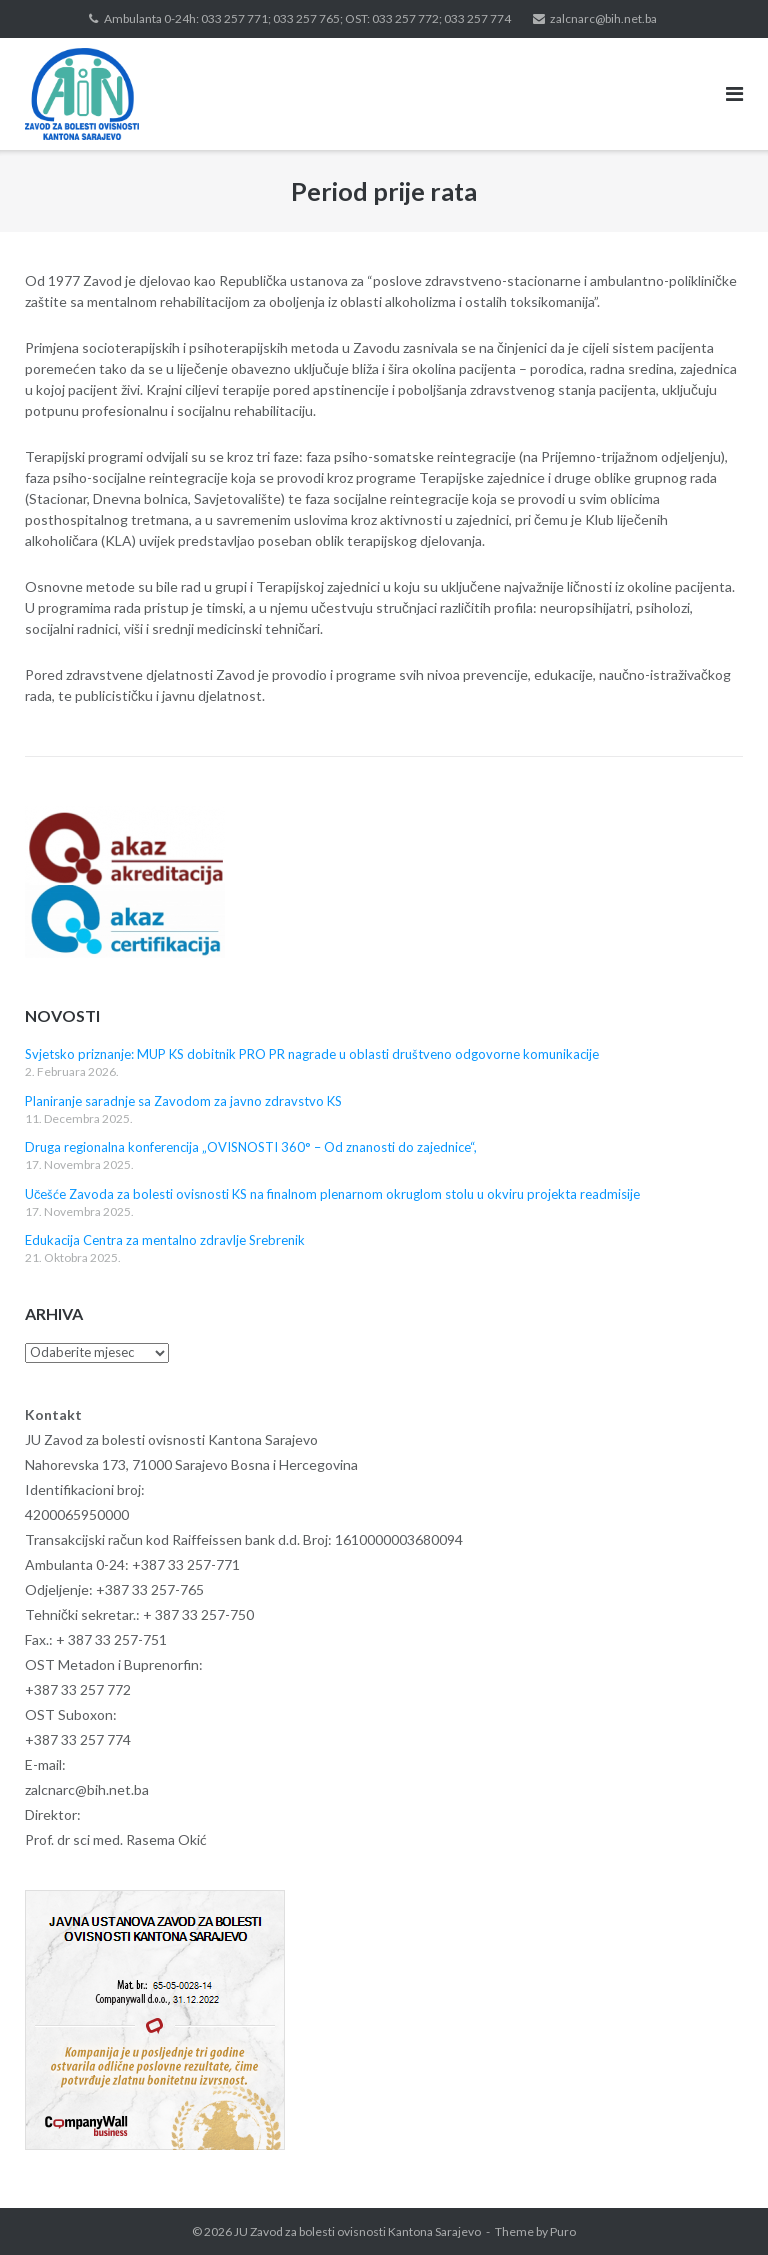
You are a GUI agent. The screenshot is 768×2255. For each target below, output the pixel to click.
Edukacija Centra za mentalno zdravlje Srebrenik (165, 1240)
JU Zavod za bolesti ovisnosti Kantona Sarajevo (357, 2231)
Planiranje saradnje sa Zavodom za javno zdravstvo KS (183, 1101)
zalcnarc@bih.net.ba (603, 18)
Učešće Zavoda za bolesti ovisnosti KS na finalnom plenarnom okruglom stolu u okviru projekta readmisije (333, 1194)
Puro (563, 2231)
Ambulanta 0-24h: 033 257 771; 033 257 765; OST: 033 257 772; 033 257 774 (307, 18)
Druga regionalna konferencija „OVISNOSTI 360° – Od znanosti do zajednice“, (251, 1147)
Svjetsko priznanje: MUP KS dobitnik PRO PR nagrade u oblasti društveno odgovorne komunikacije (312, 1054)
